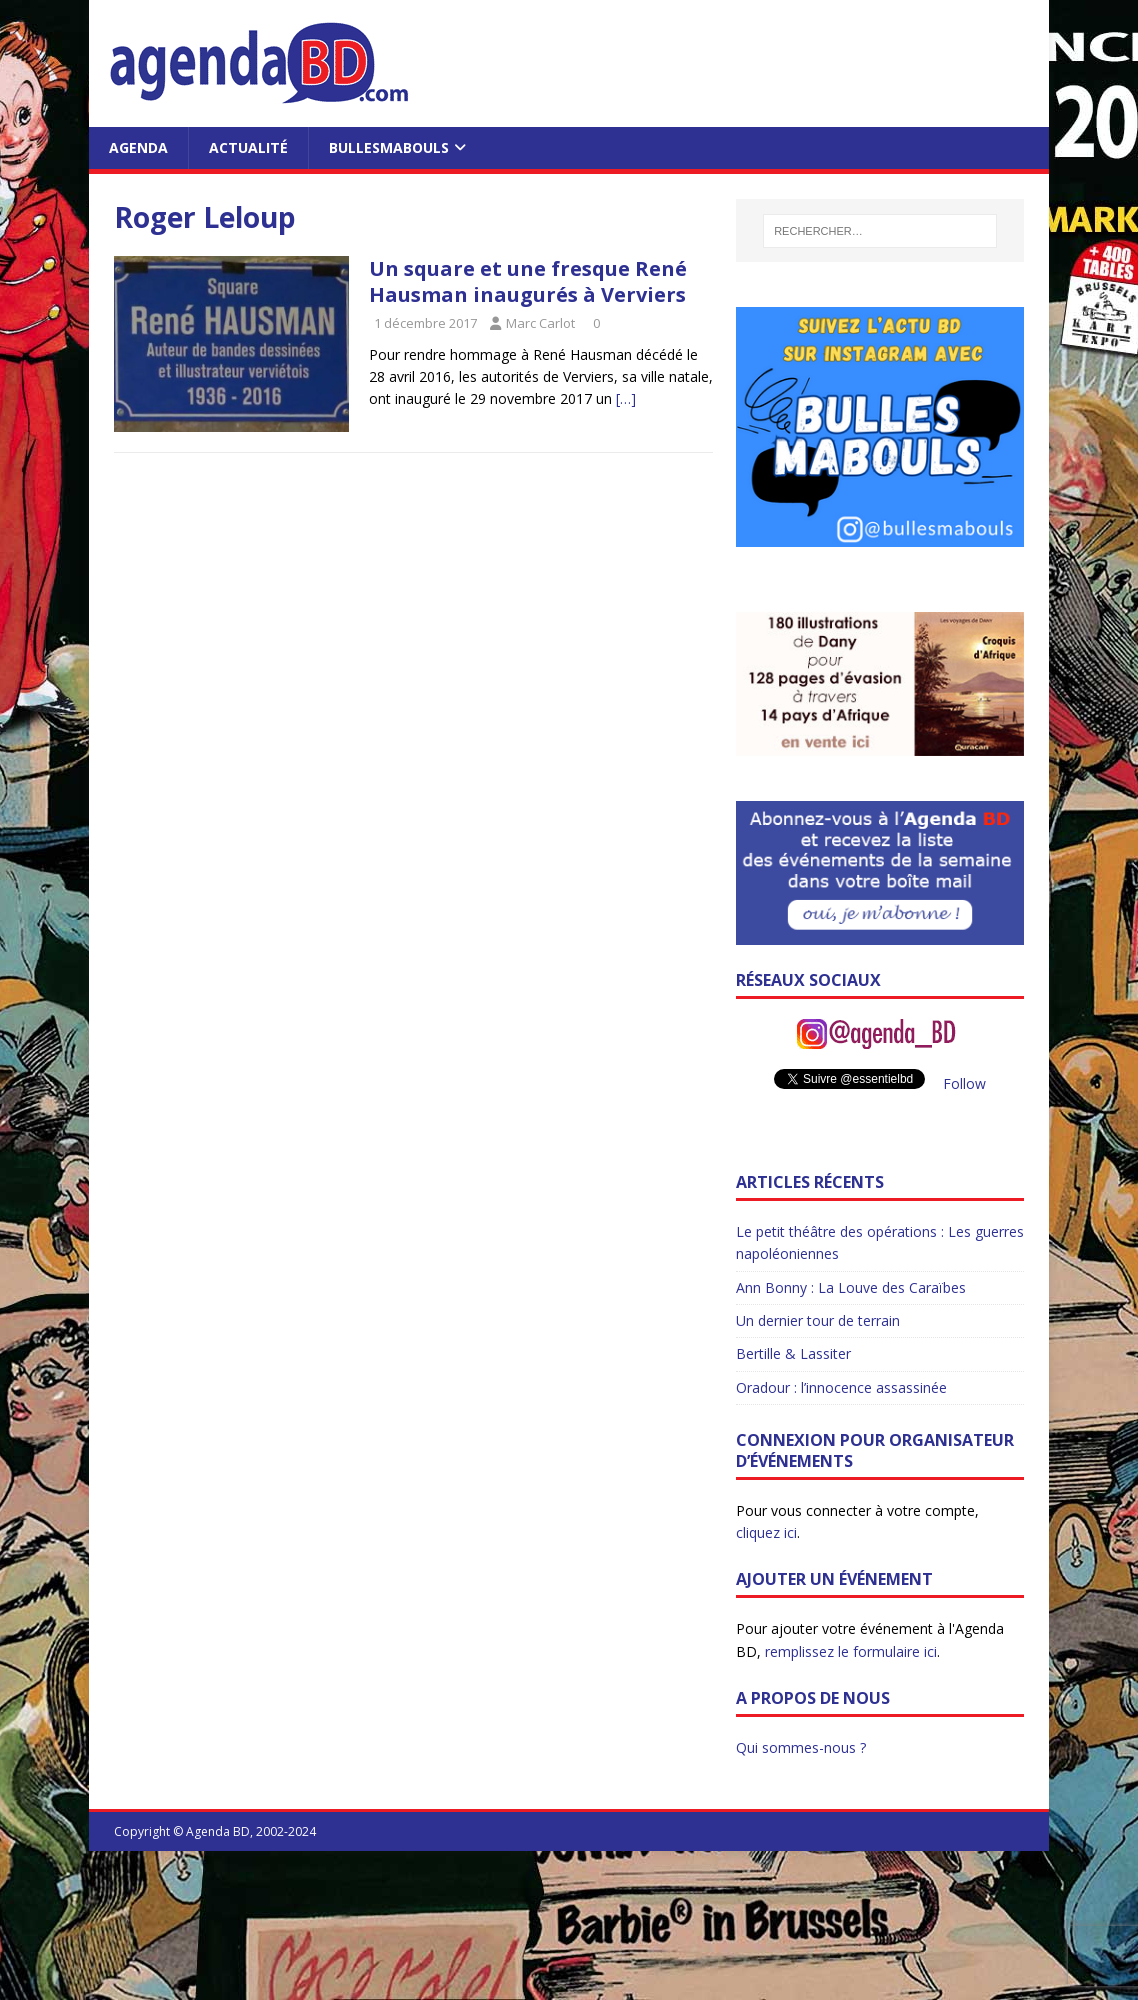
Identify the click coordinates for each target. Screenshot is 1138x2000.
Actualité (248, 147)
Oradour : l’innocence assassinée (841, 1387)
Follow (964, 1083)
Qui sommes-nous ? (801, 1747)
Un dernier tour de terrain (818, 1320)
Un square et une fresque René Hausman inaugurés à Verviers (528, 281)
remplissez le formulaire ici (851, 1651)
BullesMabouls (389, 147)
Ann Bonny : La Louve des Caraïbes (851, 1287)
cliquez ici (766, 1532)
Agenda (138, 147)
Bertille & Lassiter (793, 1353)
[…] (626, 398)
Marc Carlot (540, 323)
